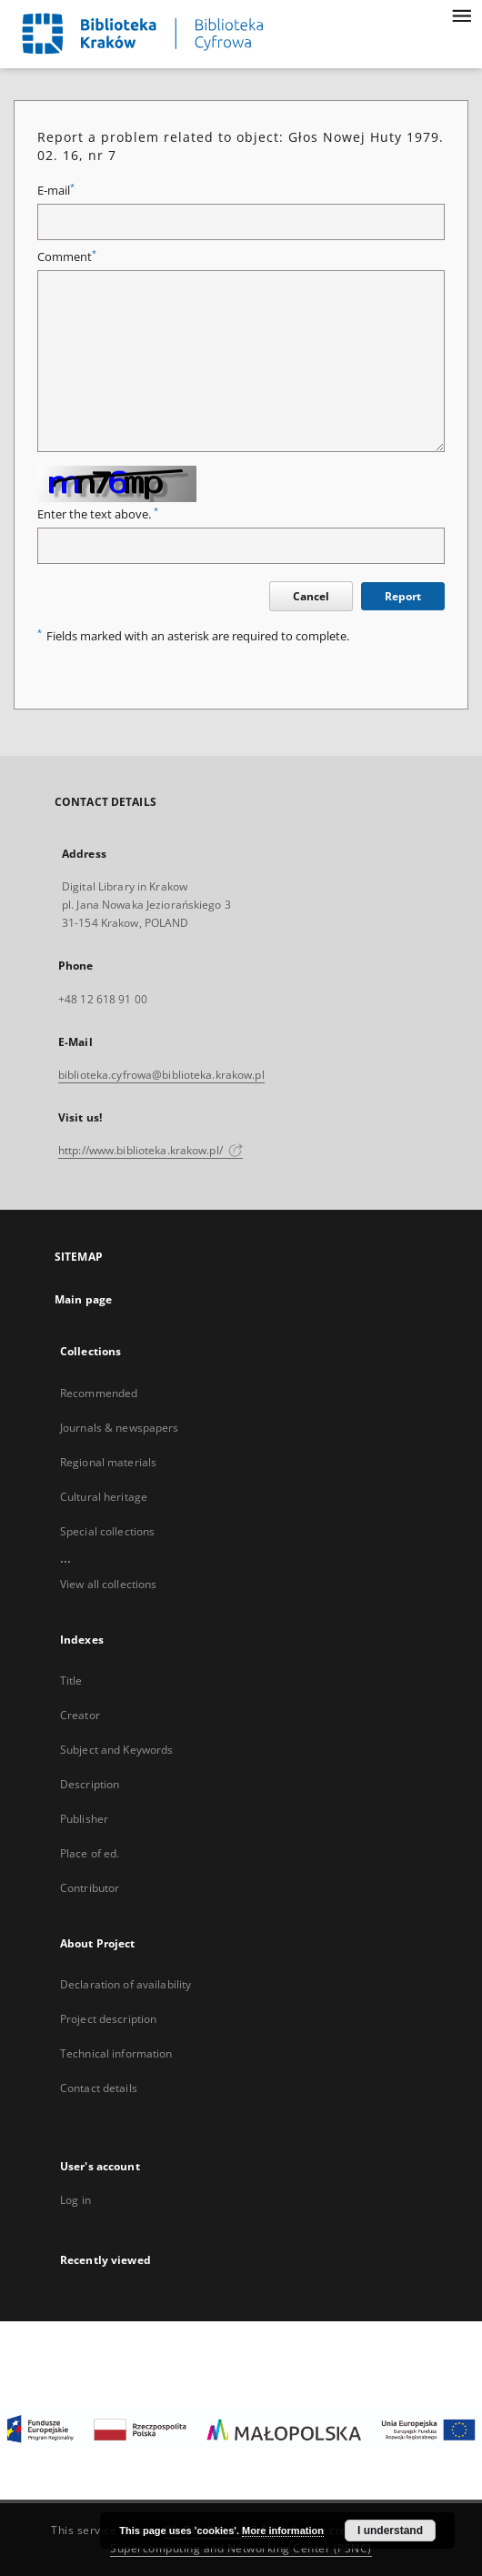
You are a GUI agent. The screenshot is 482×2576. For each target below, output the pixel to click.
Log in (75, 2200)
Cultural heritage (103, 1496)
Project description (108, 2019)
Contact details (98, 2088)
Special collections (107, 1531)
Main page (83, 1299)
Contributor (89, 1888)
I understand (390, 2530)
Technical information (116, 2053)
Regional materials (108, 1462)
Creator (80, 1715)
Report (403, 596)
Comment (66, 257)
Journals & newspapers (119, 1427)
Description (89, 1784)
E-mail (56, 190)
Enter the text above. (97, 514)
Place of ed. (89, 1853)
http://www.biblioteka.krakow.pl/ (150, 1150)
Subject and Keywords (116, 1749)
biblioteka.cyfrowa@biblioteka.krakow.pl (161, 1074)
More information (283, 2530)
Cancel (311, 596)
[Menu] (461, 14)
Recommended (98, 1393)
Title (71, 1680)
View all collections (108, 1584)
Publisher (84, 1818)
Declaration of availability (125, 1984)
